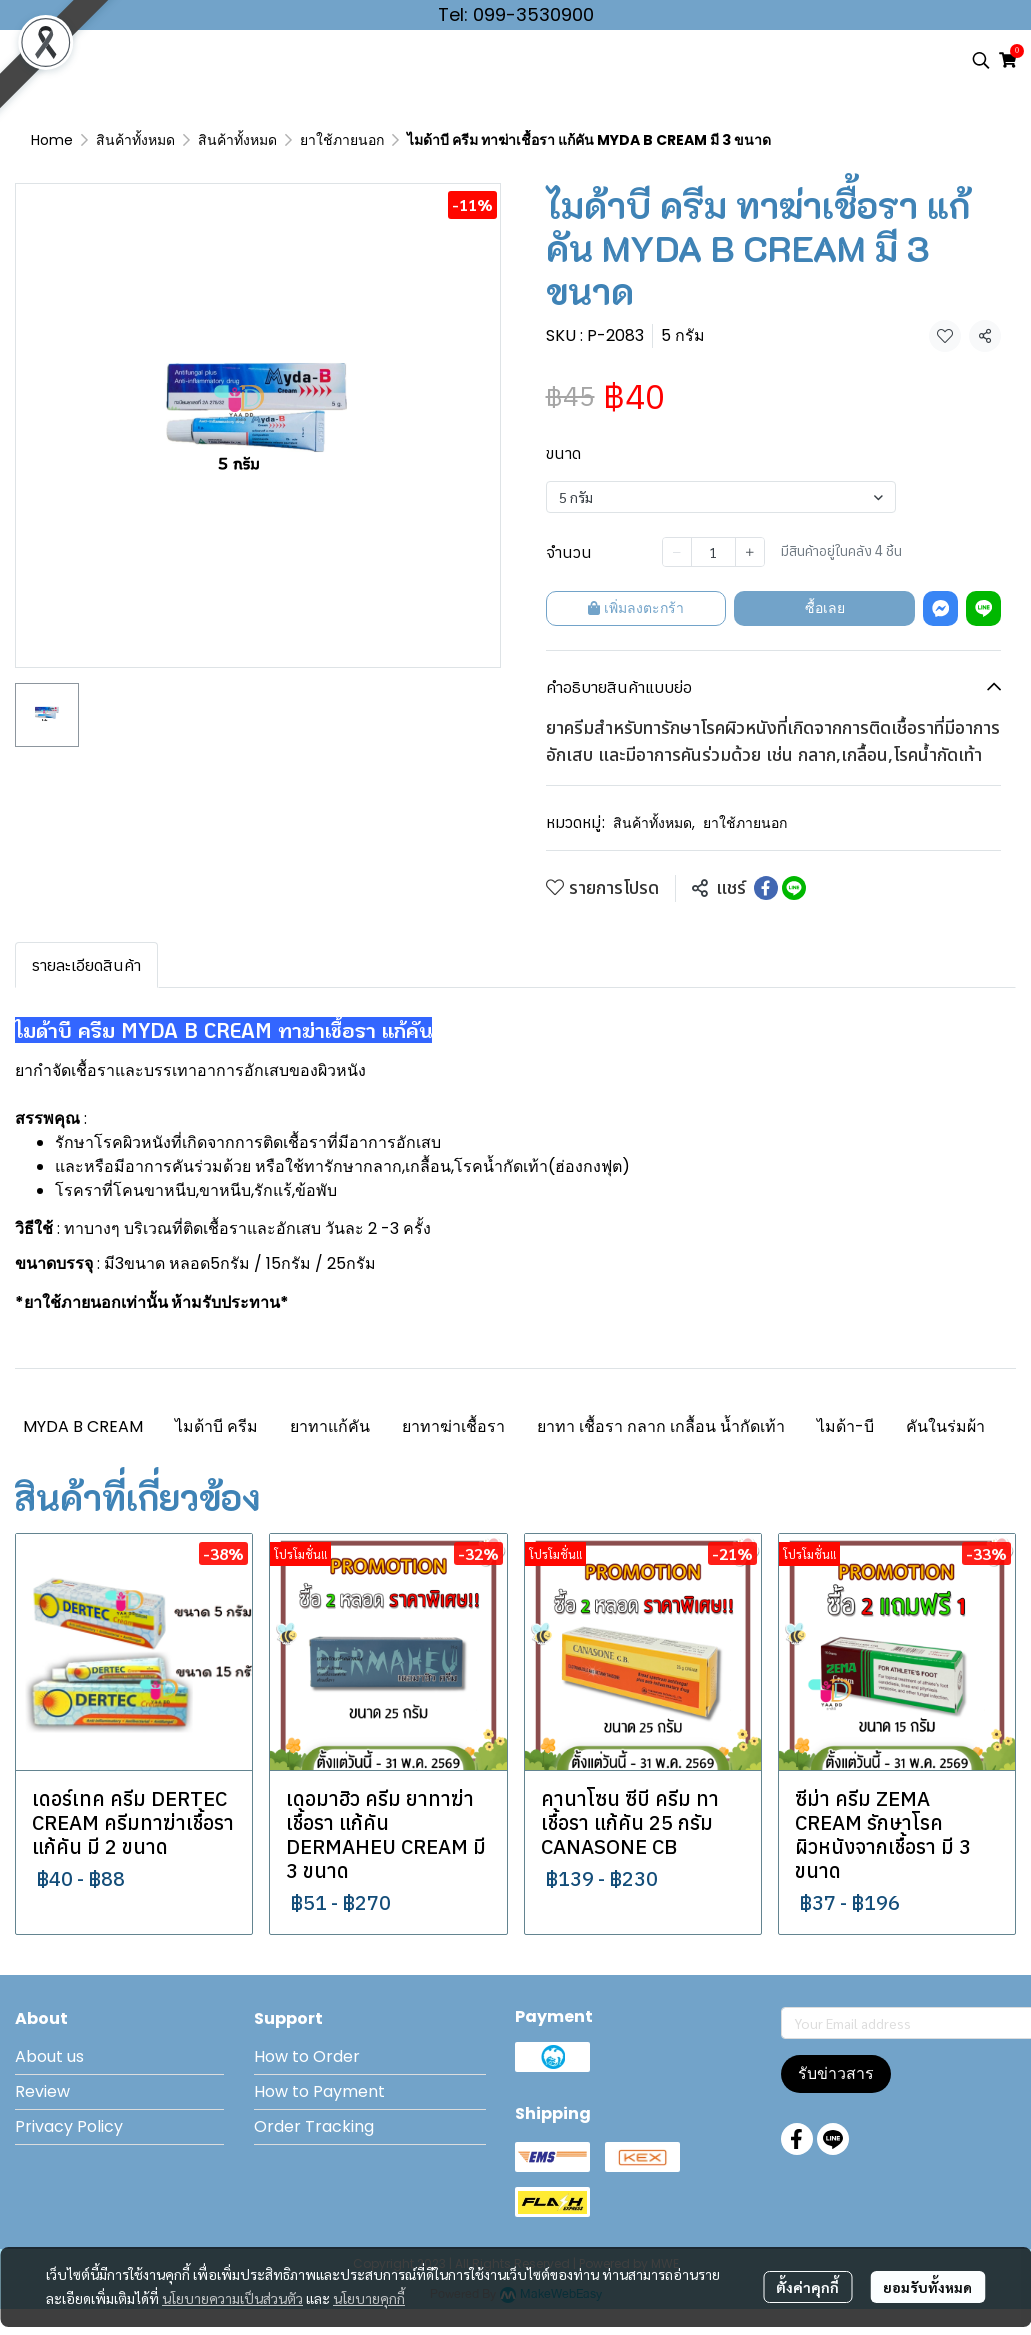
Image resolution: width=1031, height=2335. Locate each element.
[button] (981, 60)
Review (42, 2091)
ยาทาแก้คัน (330, 1426)
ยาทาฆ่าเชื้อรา (453, 1426)
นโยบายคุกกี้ (369, 2298)
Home (52, 140)
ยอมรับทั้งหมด (927, 2287)
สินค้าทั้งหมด (135, 140)
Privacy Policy (69, 2126)
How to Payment (319, 2091)
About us (49, 2056)
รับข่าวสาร (836, 2073)
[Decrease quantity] (677, 552)
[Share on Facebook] (766, 888)
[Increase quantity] (750, 552)
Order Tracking (314, 2126)
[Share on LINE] (794, 888)
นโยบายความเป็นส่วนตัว (232, 2298)
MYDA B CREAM (83, 1426)
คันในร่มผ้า (945, 1426)
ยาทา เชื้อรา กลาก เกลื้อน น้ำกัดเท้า (661, 1426)
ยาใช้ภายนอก (342, 140)
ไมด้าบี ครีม (216, 1426)
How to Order (307, 2056)
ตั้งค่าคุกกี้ (807, 2287)
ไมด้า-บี (845, 1426)
